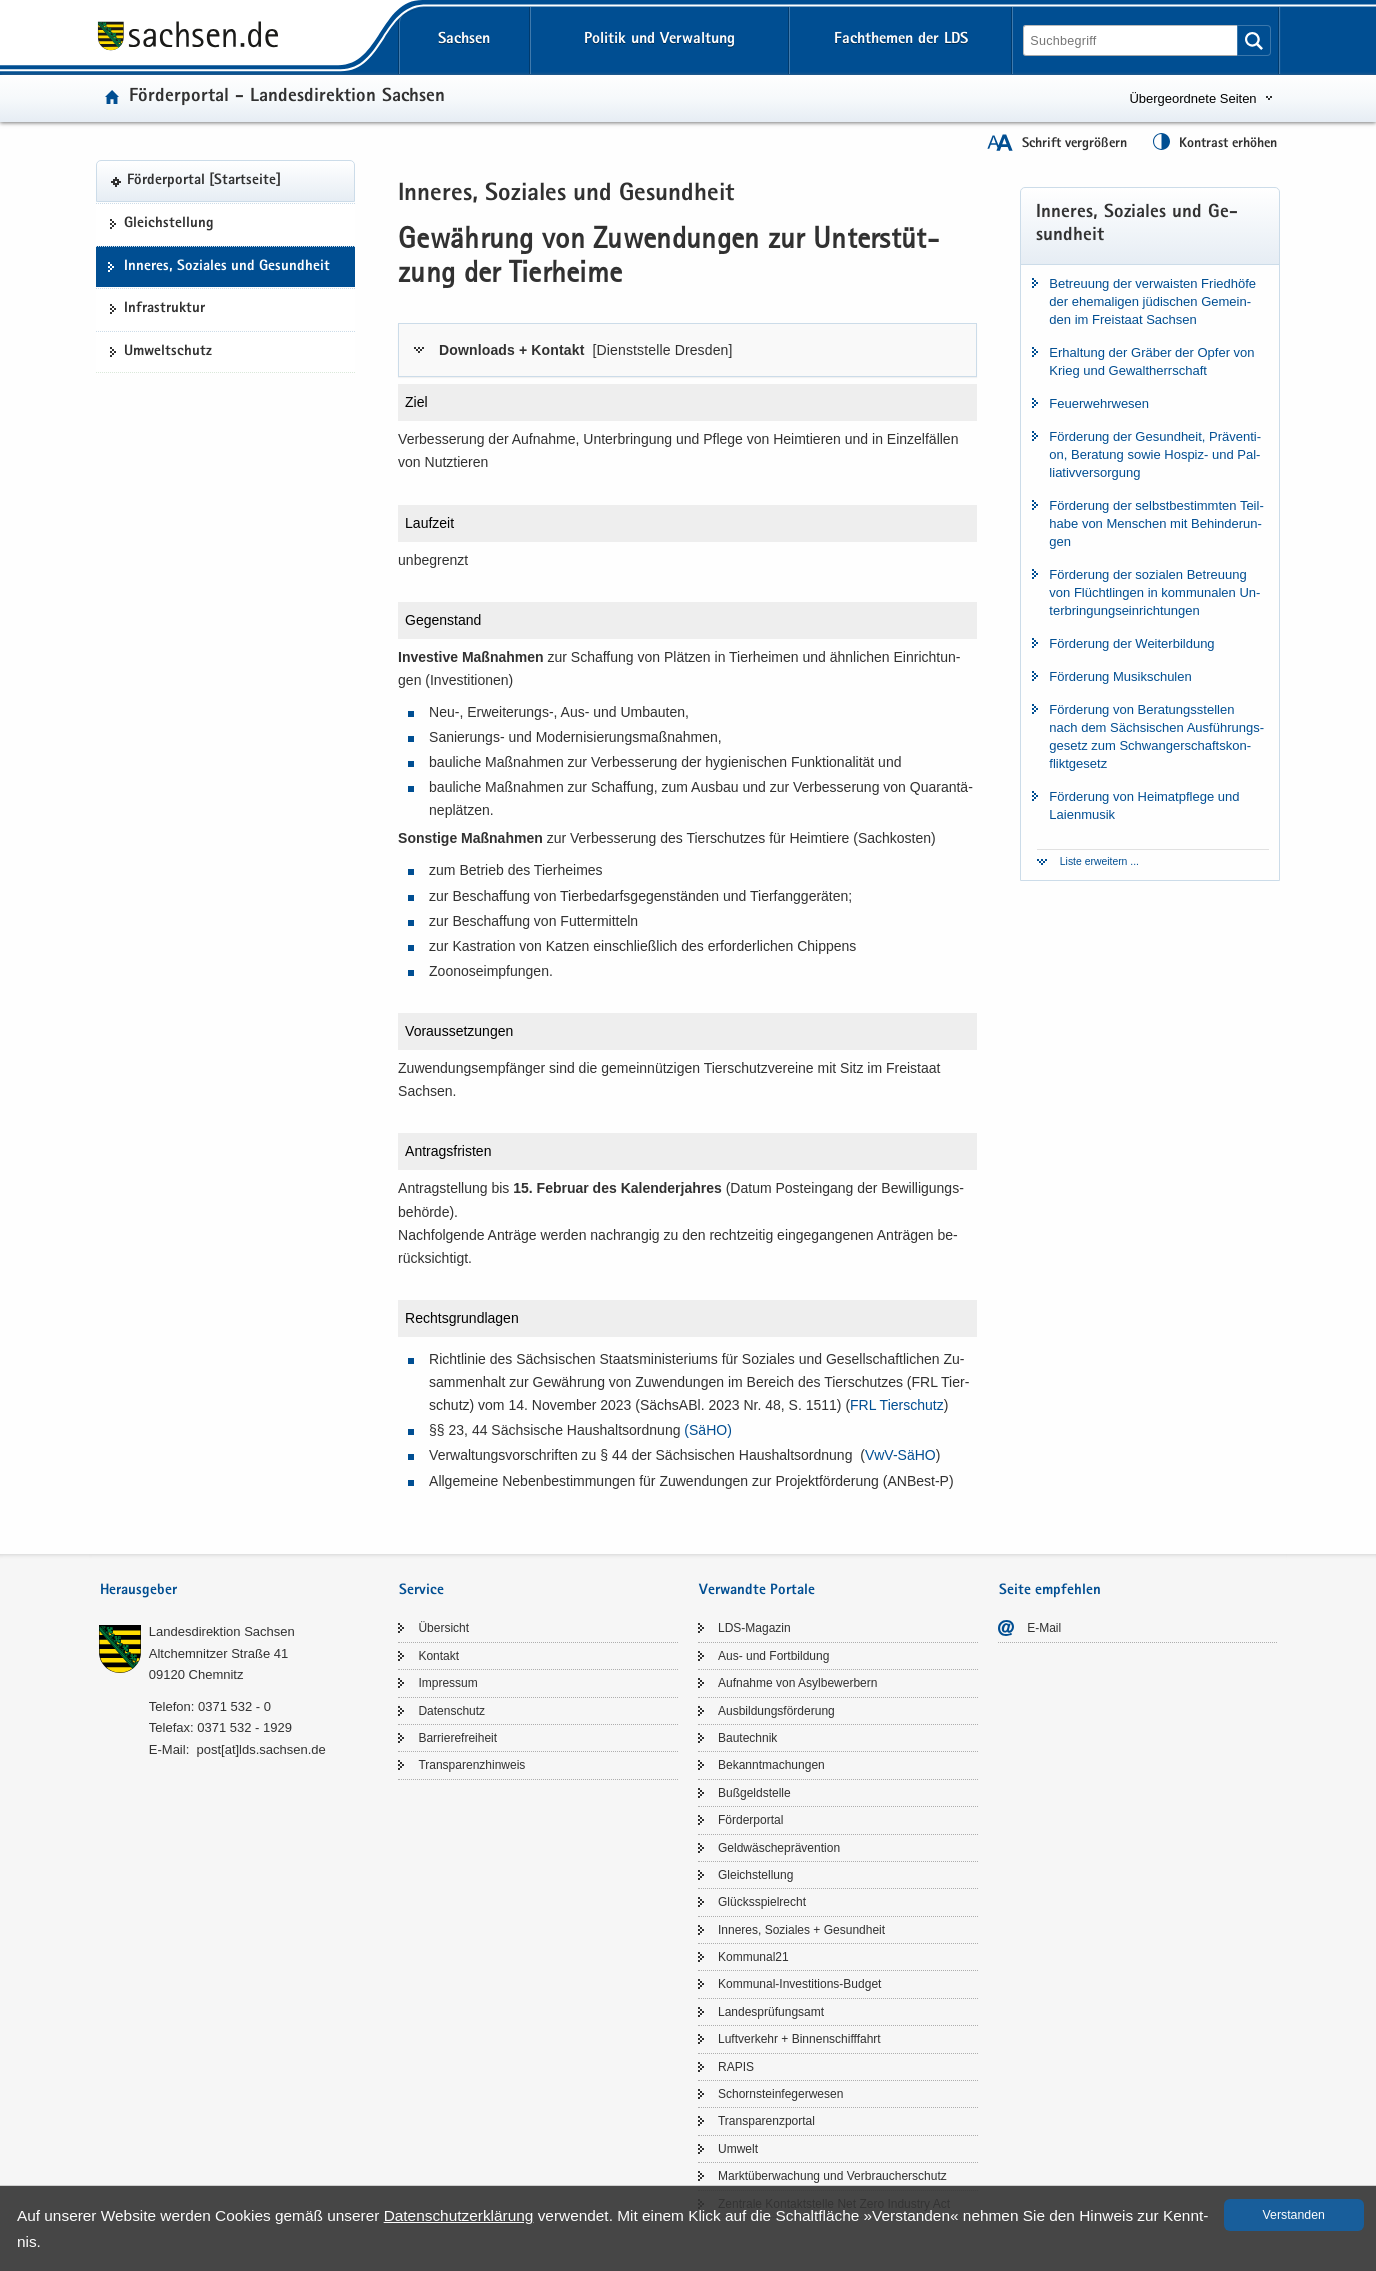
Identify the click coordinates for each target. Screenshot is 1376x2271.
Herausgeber (138, 1590)
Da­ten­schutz (451, 1711)
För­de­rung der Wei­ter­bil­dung (1131, 643)
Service (421, 1590)
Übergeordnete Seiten (1192, 98)
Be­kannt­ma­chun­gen (771, 1765)
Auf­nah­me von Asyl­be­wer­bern (797, 1683)
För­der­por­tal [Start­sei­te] (204, 181)
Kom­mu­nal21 (753, 1957)
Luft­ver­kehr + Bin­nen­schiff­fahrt (799, 2039)
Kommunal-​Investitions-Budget (799, 1984)
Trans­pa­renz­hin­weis (471, 1765)
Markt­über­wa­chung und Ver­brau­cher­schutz (832, 2176)
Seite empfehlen (1050, 1590)
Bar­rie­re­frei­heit (457, 1738)
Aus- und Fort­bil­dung (773, 1656)
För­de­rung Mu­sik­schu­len (1120, 676)
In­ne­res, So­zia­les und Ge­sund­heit (227, 267)
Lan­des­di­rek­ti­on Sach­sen (222, 1631)
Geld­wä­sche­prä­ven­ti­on (779, 1848)
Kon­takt (438, 1656)
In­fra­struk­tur (164, 309)
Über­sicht (443, 1628)
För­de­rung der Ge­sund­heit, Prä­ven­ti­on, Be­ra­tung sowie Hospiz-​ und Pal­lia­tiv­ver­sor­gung (1155, 454)
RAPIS (736, 2067)
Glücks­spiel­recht (762, 1902)
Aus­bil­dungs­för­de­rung (776, 1711)
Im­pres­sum (447, 1683)
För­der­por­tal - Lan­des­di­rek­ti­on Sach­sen (287, 97)
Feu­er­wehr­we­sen (1099, 403)
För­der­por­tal (750, 1820)
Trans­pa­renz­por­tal (766, 2121)
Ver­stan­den (1294, 2215)
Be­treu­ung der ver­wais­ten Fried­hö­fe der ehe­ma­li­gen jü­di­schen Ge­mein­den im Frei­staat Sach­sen (1152, 301)
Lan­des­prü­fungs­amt (771, 2012)
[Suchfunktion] (1132, 40)
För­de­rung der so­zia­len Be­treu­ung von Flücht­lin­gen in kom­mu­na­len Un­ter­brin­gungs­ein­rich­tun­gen (1154, 592)
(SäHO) (707, 1430)
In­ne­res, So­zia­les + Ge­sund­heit (801, 1930)
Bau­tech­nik (747, 1738)
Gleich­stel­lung (169, 224)
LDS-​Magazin (754, 1628)
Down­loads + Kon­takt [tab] (586, 350)
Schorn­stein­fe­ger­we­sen (780, 2094)
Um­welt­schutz (168, 352)
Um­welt (738, 2149)
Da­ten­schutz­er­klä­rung (459, 2215)
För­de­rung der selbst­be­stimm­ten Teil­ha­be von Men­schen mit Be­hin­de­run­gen (1156, 523)
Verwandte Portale (757, 1590)
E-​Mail (1044, 1628)
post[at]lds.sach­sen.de (260, 1749)
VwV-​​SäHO (900, 1455)
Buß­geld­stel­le (754, 1793)
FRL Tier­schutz (897, 1405)
